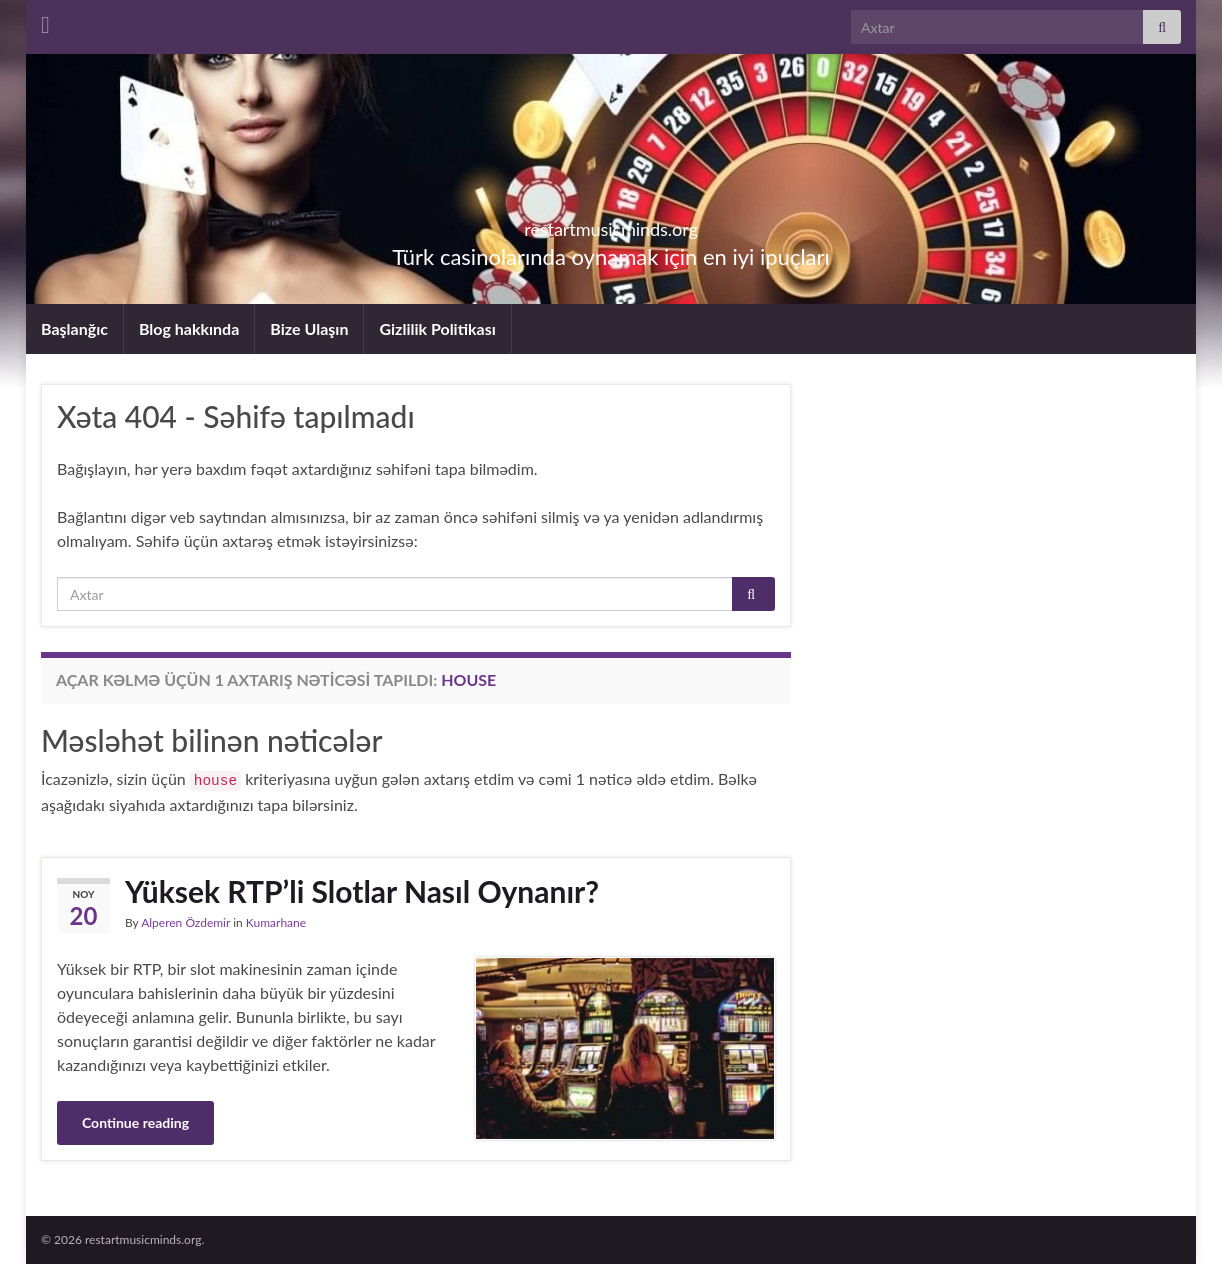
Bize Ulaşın (309, 328)
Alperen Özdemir (185, 922)
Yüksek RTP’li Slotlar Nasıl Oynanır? (362, 891)
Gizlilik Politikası (437, 328)
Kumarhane (276, 922)
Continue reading (135, 1122)
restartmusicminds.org (610, 223)
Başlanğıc (74, 328)
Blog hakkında (189, 328)
